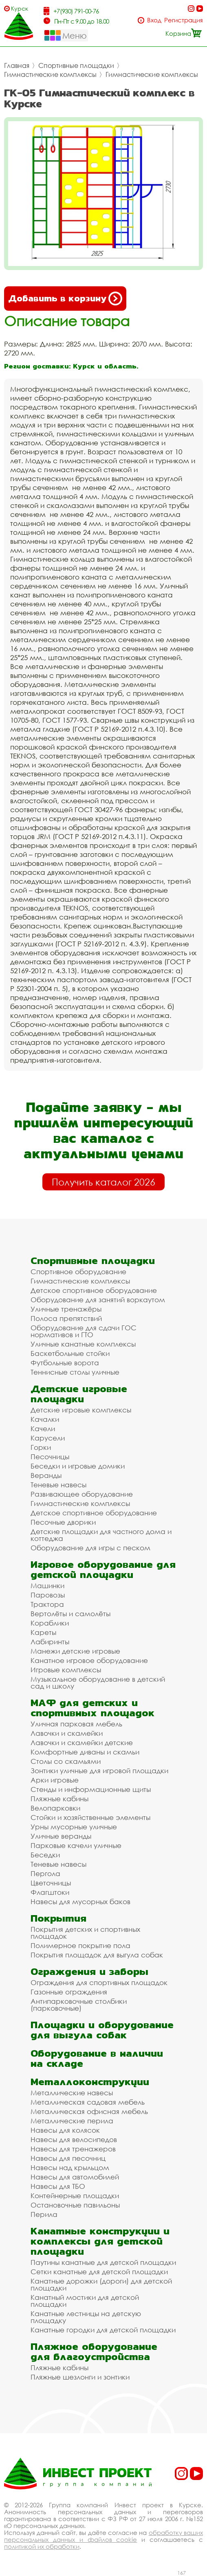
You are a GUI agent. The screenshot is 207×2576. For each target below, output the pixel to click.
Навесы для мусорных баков (80, 1901)
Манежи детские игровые (75, 1651)
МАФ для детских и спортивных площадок (92, 1708)
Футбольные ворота (65, 1362)
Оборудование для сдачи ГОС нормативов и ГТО (84, 1331)
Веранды (46, 1475)
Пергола (45, 1873)
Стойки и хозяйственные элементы (90, 1817)
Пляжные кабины (59, 1798)
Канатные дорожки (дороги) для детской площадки (101, 2284)
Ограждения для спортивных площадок (99, 1982)
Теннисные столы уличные (75, 1372)
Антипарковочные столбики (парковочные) (79, 2005)
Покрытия (58, 1918)
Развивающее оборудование (82, 1494)
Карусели (48, 1437)
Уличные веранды (61, 1836)
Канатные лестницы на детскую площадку (86, 2317)
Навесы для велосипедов (74, 2139)
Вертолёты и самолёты (70, 1613)
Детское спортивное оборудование (94, 1290)
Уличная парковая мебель (76, 1723)
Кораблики (50, 1622)
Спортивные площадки (76, 65)
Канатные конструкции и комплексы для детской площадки (100, 2241)
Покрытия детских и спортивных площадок (85, 1933)
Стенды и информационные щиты (91, 1789)
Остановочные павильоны (75, 2204)
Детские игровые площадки (79, 1394)
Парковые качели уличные (76, 1845)
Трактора (47, 1604)
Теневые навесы (58, 1484)
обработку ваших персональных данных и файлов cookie (103, 2536)
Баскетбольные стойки (70, 1353)
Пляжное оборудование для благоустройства (94, 2351)
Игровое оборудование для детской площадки (103, 1569)
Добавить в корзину (65, 298)
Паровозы (48, 1594)
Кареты (43, 1632)
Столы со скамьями (66, 1761)
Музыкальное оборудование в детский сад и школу (98, 1682)
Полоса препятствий (66, 1318)
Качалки (45, 1419)
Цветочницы (51, 1882)
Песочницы (50, 1456)
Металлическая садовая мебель (88, 2102)
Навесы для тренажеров (73, 2148)
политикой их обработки (41, 2546)
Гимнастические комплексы (50, 74)
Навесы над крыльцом (70, 2167)
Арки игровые (55, 1779)
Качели (43, 1428)
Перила (44, 2214)
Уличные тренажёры (66, 1308)
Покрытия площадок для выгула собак (97, 1954)
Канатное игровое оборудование (89, 1660)
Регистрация (183, 20)
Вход (154, 20)
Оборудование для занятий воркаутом (98, 1299)
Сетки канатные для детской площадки (99, 2271)
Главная (16, 65)
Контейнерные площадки (75, 2195)
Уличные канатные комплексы (83, 1343)
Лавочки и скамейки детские (82, 1742)
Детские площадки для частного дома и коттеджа (101, 1535)
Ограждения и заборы (89, 1971)
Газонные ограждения (69, 1991)
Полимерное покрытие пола (80, 1945)
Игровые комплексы (66, 1669)
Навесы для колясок (65, 2130)
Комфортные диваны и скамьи (85, 1751)
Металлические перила (72, 2120)
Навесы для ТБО (58, 2186)
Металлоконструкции (90, 2082)
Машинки (47, 1585)
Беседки (45, 1854)
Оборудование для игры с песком (90, 1547)
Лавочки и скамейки (67, 1733)
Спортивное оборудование (78, 1271)
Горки (41, 1447)
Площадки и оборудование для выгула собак (102, 2030)
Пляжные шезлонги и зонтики (80, 2376)
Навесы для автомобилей (75, 2176)
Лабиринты (50, 1641)
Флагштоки (50, 1892)
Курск (19, 8)
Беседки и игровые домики (78, 1465)
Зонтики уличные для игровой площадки (99, 1770)
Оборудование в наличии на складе (97, 2058)
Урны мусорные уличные (74, 1826)
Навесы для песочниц (68, 2158)
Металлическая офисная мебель (89, 2111)
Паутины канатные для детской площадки (103, 2262)
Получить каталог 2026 (103, 1182)
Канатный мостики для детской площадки (85, 2301)
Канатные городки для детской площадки (103, 2329)
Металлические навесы (72, 2092)
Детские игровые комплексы (81, 1409)
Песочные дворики (63, 1522)
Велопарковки (55, 1808)
